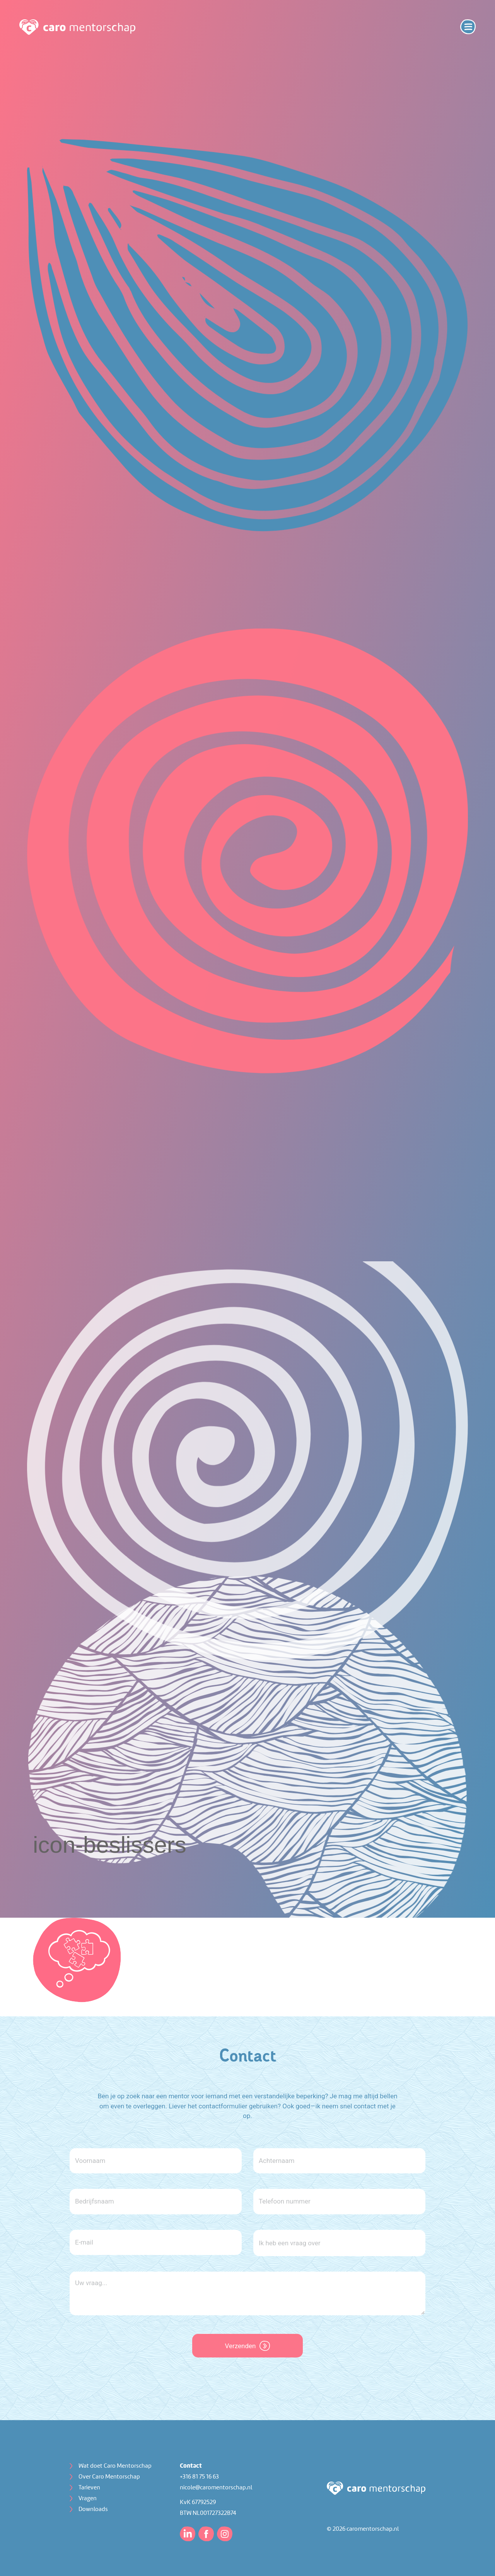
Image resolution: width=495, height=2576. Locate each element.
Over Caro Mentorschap (109, 2477)
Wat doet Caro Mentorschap (115, 2466)
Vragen (88, 2499)
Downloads (93, 2509)
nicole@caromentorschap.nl (216, 2488)
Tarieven (89, 2488)
